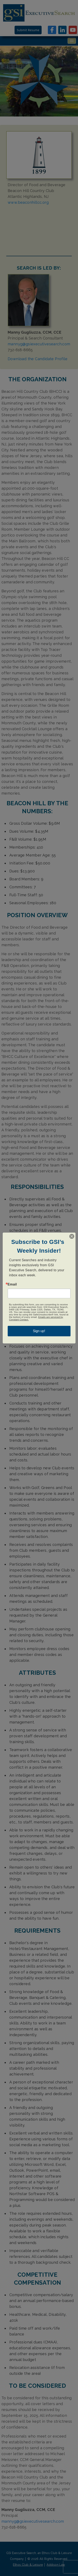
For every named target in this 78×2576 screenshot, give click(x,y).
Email (12, 1284)
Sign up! (39, 1331)
